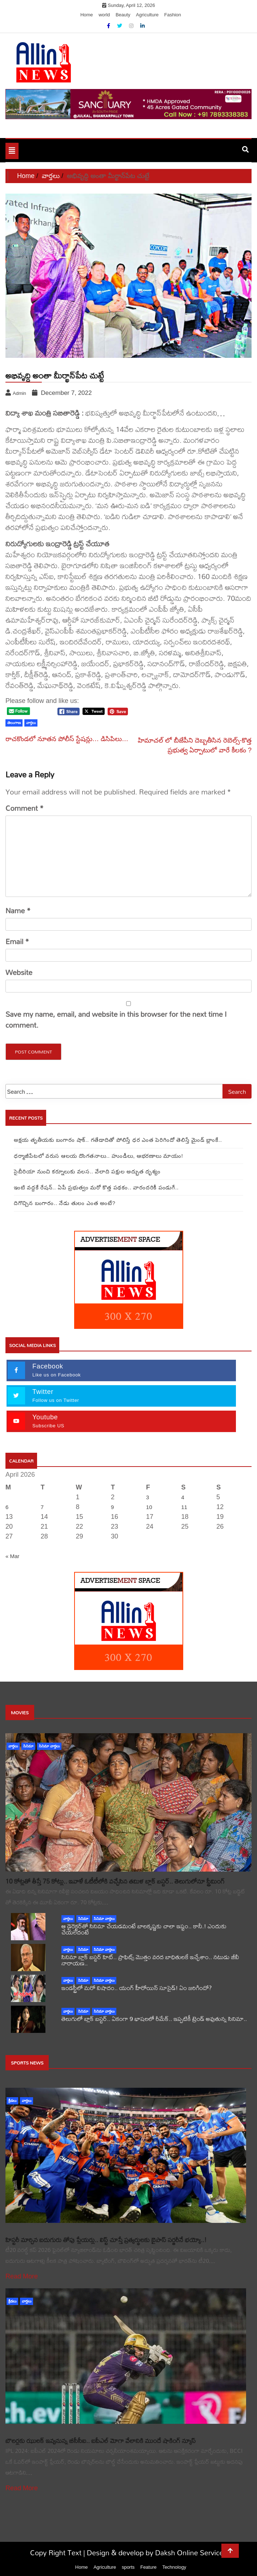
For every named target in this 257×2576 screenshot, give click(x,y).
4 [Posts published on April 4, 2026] (182, 1497)
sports (128, 2567)
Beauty (123, 14)
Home (86, 14)
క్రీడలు (12, 2101)
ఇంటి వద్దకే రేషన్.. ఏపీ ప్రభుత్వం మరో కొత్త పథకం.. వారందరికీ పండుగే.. (96, 1187)
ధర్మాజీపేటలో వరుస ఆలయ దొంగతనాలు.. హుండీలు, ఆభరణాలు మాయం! (98, 1156)
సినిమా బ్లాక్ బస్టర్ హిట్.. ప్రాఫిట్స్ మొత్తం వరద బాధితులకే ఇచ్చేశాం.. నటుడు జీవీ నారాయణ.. (150, 1960)
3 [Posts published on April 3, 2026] (147, 1497)
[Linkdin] (142, 26)
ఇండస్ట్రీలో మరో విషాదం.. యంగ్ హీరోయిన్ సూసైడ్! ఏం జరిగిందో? (136, 1988)
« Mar (12, 1556)
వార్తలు (13, 1746)
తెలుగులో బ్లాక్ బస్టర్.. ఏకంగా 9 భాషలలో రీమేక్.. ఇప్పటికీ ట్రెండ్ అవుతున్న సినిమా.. (154, 2019)
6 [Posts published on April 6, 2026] (6, 1507)
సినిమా (28, 1746)
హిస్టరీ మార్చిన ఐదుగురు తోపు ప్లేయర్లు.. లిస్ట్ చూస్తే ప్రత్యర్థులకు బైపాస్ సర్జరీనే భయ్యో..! (105, 2239)
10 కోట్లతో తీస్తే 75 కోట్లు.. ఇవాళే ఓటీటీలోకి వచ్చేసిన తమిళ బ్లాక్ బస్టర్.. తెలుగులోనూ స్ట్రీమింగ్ (115, 1881)
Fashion (172, 14)
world (104, 14)
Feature (148, 2567)
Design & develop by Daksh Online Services (157, 2552)
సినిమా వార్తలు (49, 1746)
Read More (21, 2276)
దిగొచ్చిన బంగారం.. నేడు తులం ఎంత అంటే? (65, 1203)
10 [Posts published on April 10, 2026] (149, 1507)
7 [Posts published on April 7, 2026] (42, 1507)
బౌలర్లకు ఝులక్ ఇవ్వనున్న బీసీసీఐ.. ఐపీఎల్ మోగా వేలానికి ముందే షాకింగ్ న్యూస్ (100, 2440)
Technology (174, 2567)
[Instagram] (132, 26)
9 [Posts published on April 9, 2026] (112, 1507)
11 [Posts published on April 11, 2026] (184, 1507)
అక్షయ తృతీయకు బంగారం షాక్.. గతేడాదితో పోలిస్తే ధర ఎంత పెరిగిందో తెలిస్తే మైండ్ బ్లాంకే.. (118, 1140)
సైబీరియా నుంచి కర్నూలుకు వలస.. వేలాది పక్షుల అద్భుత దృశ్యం (87, 1171)
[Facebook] (109, 26)
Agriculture (147, 14)
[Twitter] (120, 26)
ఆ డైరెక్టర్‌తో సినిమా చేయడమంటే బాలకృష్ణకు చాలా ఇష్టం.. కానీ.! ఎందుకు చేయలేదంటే (143, 1929)
